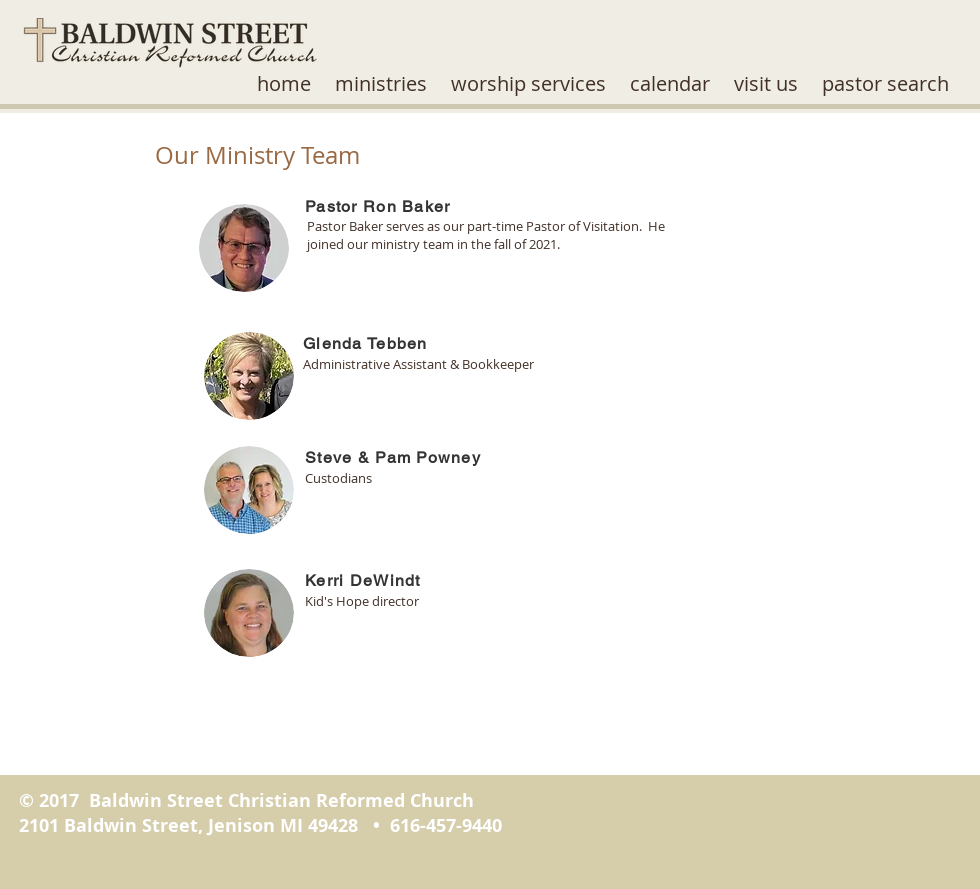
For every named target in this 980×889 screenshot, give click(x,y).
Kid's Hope (337, 601)
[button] (381, 84)
